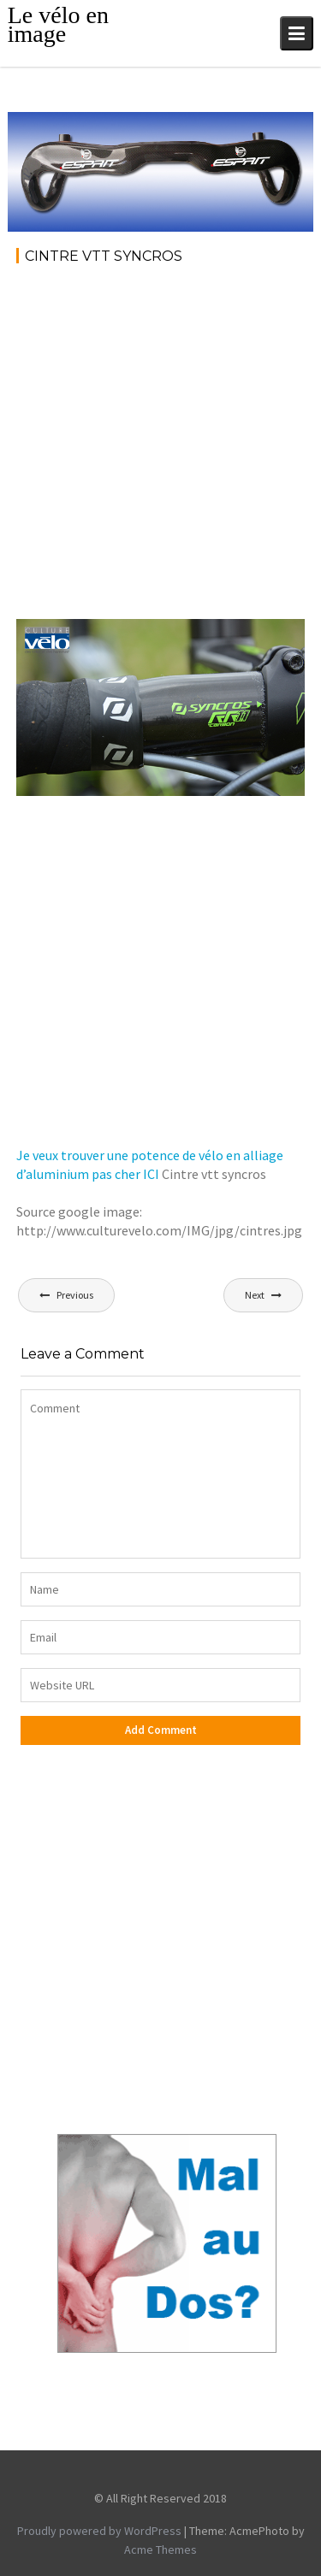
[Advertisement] (160, 447)
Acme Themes (160, 2549)
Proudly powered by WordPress (99, 2530)
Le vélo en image (58, 24)
